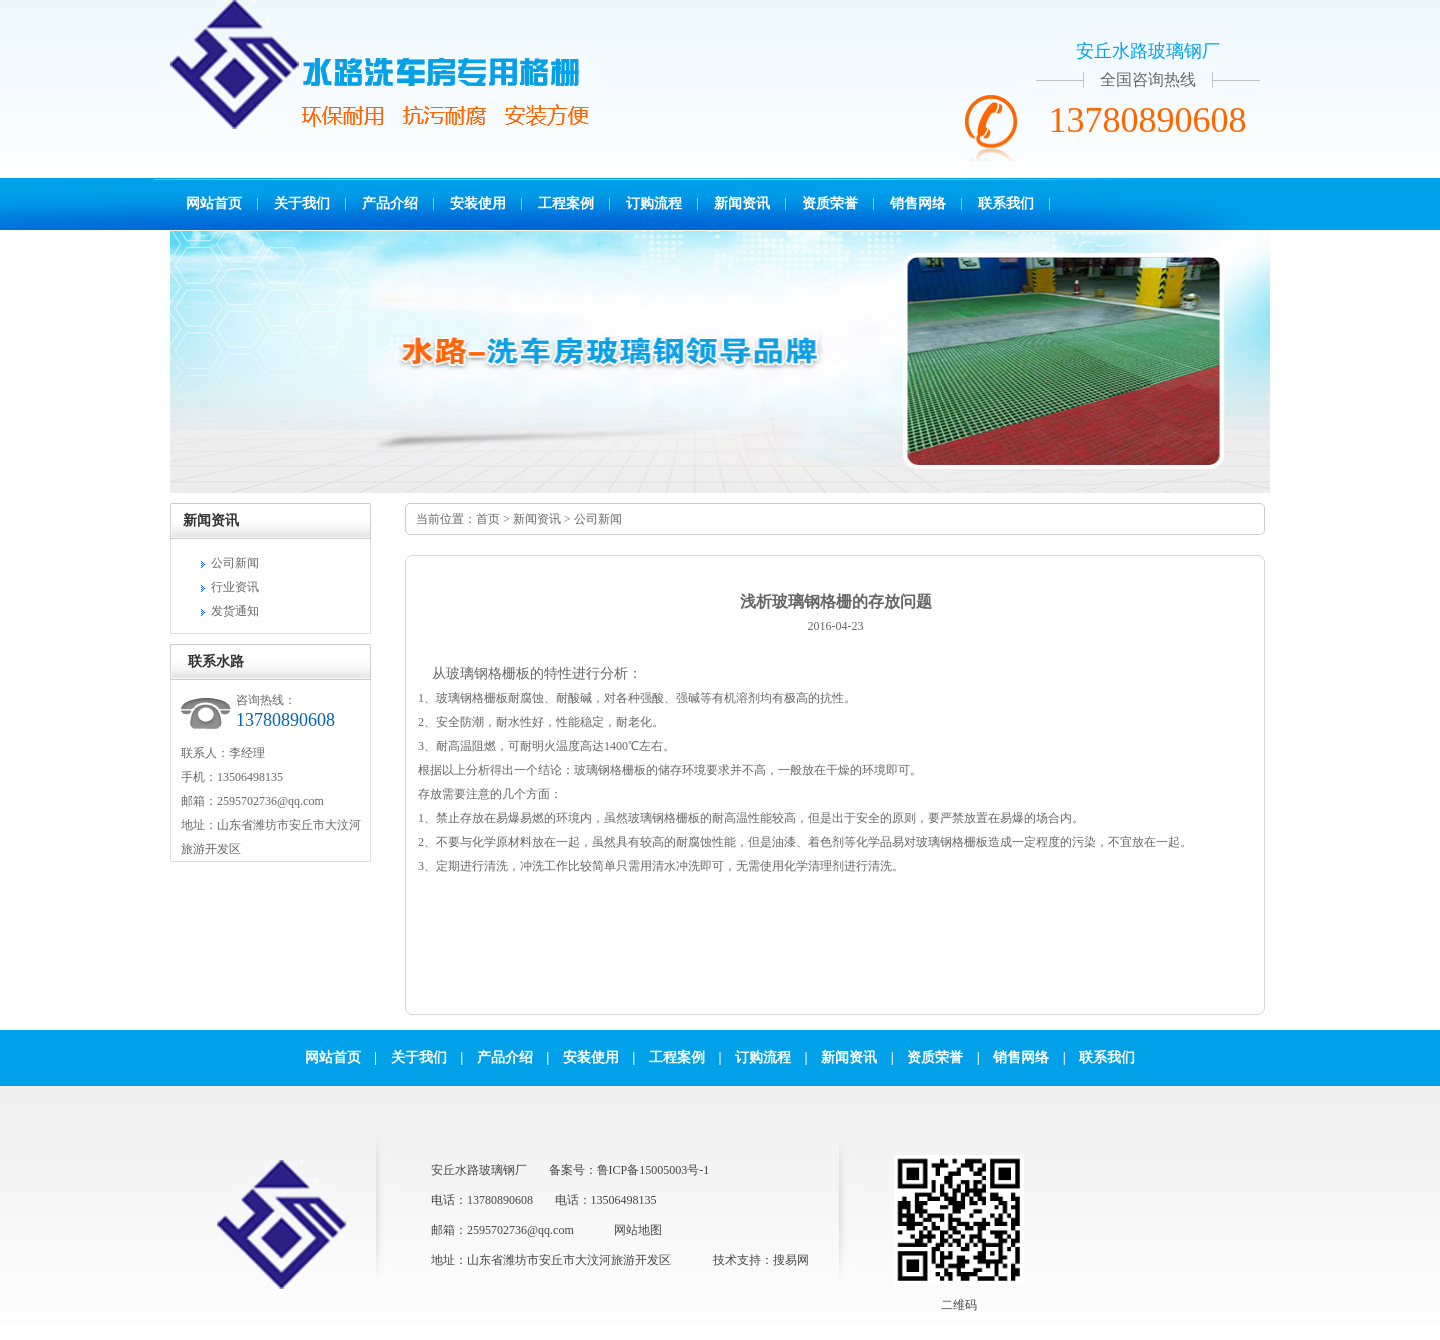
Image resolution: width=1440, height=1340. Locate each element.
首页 (488, 519)
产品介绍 (390, 203)
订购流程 (654, 203)
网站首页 (214, 203)
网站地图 (638, 1230)
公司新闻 (235, 563)
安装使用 (478, 203)
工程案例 (566, 203)
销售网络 (918, 203)
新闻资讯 (742, 203)
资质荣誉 (830, 203)
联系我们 (1006, 203)
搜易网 (791, 1260)
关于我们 (302, 203)
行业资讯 (235, 587)
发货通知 (235, 611)
